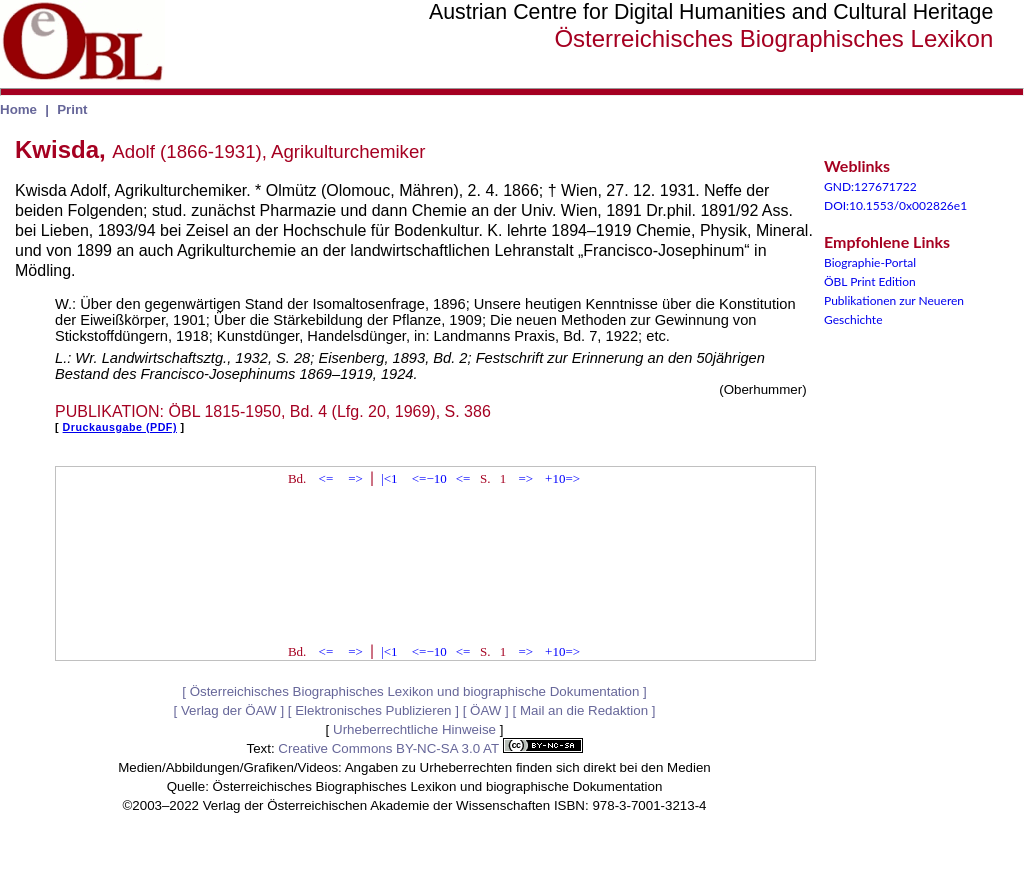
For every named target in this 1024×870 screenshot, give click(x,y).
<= (326, 478)
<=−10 (429, 478)
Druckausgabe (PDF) (120, 427)
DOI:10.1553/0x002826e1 (895, 205)
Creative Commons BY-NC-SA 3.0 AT (430, 748)
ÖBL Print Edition (870, 281)
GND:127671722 (870, 186)
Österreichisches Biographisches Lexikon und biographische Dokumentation (415, 691)
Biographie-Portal (870, 262)
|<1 (389, 478)
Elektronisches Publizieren (373, 710)
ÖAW (485, 710)
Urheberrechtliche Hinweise (414, 729)
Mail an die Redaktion (584, 710)
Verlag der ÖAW (229, 710)
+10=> (562, 478)
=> (355, 478)
